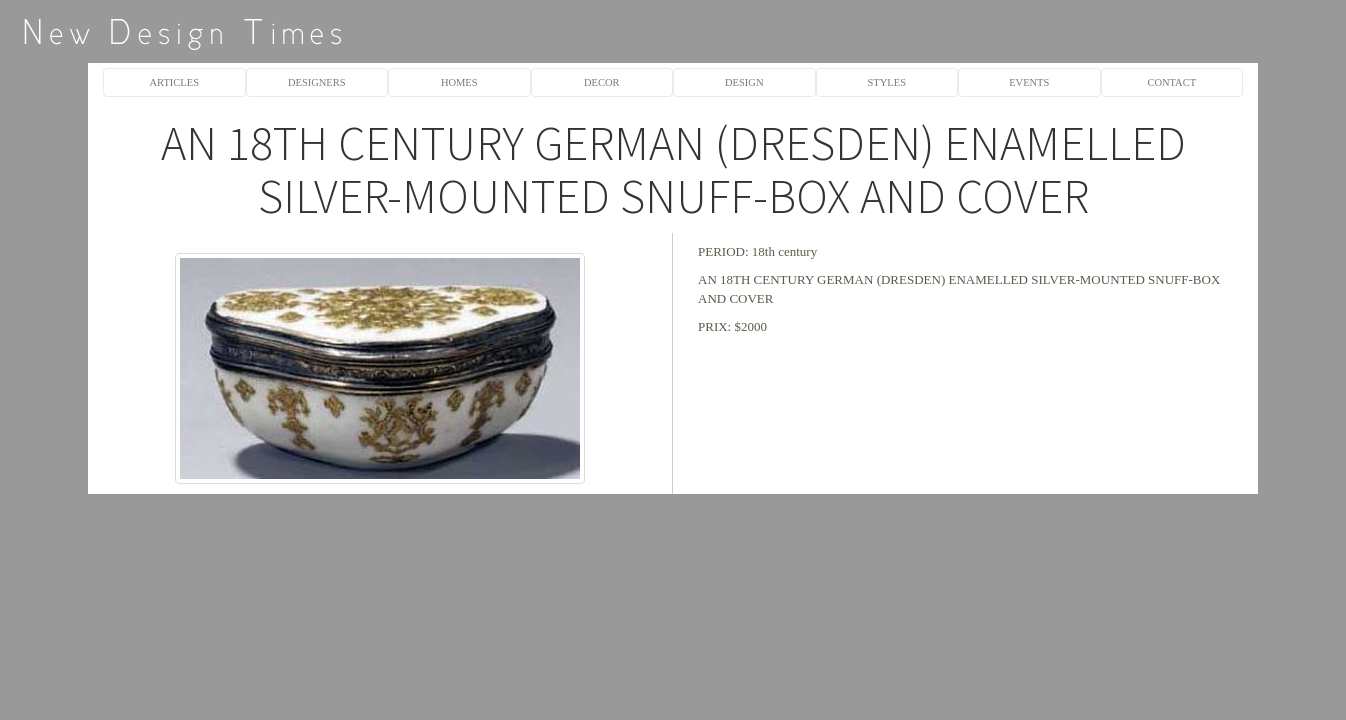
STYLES (887, 82)
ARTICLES (174, 82)
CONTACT (1171, 82)
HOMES (459, 82)
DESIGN (744, 82)
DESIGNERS (317, 82)
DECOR (602, 82)
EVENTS (1029, 82)
